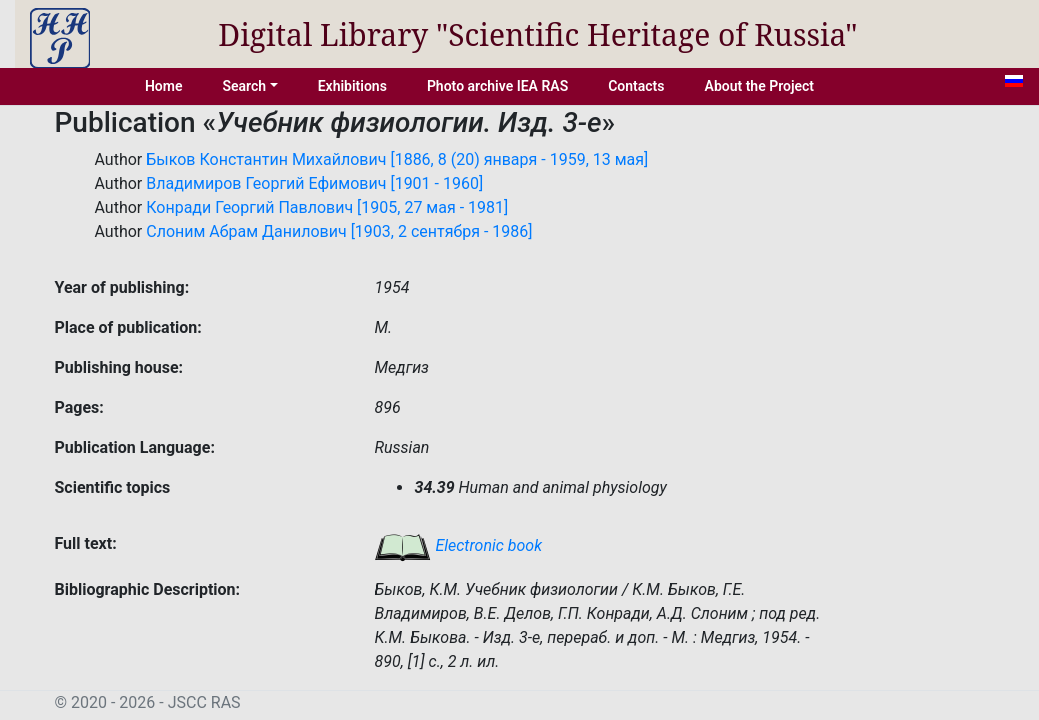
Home (164, 86)
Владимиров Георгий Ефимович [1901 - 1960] (314, 183)
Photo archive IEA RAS (497, 86)
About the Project (760, 86)
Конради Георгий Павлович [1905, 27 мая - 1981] (327, 207)
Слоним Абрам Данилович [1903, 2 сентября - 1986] (339, 231)
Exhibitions (352, 86)
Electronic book (458, 545)
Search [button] (244, 86)
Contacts (636, 86)
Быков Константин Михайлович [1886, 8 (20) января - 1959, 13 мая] (397, 159)
